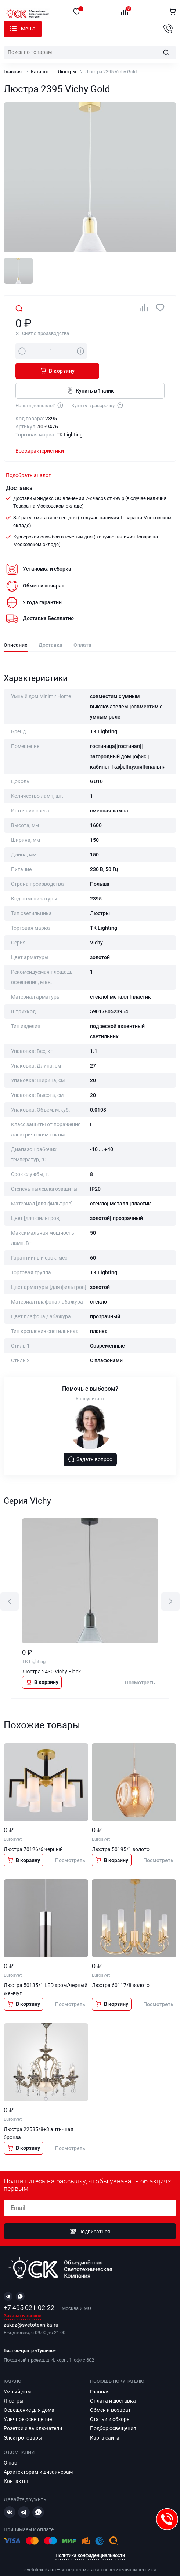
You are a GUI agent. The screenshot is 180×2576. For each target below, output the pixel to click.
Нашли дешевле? (39, 385)
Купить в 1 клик (90, 370)
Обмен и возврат (110, 2396)
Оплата (82, 625)
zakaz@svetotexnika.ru (31, 2311)
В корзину (129, 350)
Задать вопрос (90, 1439)
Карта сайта (104, 2423)
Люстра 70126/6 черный (33, 1829)
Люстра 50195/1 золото (121, 1829)
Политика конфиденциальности (90, 2541)
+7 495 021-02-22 (29, 2293)
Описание (16, 625)
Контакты (16, 2467)
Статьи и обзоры (110, 2405)
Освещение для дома (29, 2396)
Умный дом (17, 2377)
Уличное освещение (28, 2405)
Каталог (13, 28)
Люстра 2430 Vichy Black (51, 1652)
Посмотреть (140, 1663)
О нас (10, 2449)
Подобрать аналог (28, 455)
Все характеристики (39, 431)
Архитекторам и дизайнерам (38, 2458)
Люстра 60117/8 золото (121, 1965)
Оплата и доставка (113, 2387)
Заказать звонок (22, 2302)
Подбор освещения (113, 2414)
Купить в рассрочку (97, 385)
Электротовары (23, 2423)
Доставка (50, 625)
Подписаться (90, 2217)
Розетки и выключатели (33, 2414)
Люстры (67, 71)
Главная (13, 71)
